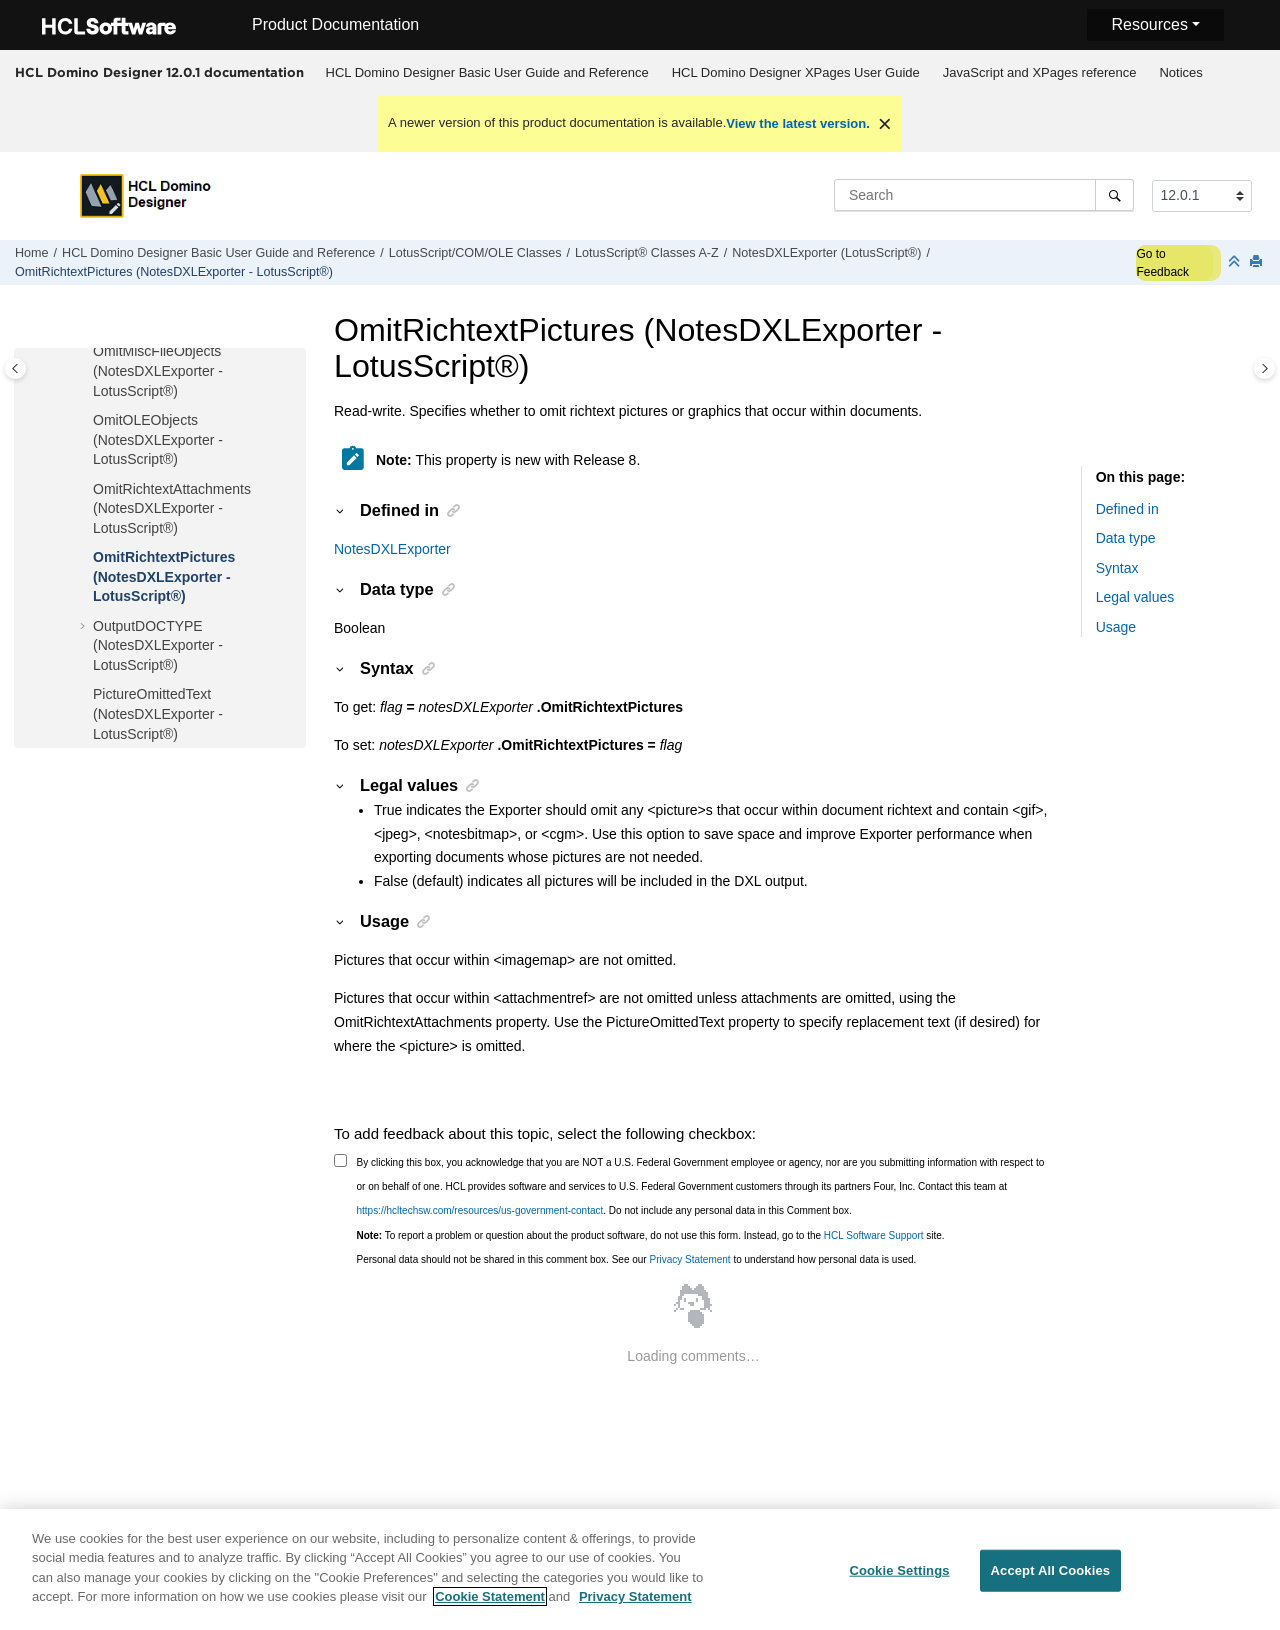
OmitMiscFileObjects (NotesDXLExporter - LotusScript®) (158, 370)
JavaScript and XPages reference (1040, 72)
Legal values (1135, 597)
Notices (1180, 72)
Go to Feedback (1162, 263)
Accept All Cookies (1051, 1582)
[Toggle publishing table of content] (15, 368)
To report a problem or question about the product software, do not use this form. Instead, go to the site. (651, 1235)
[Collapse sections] (1236, 262)
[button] (85, 352)
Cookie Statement (490, 1608)
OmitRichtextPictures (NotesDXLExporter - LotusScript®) (174, 272)
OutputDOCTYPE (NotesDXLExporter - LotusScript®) (158, 645)
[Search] (1114, 195)
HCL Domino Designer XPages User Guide (796, 72)
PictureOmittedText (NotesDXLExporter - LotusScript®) (158, 713)
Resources (1149, 24)
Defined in (1127, 509)
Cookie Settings (899, 1582)
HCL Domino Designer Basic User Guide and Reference (487, 72)
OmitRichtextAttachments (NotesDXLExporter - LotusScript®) (172, 508)
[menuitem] (487, 73)
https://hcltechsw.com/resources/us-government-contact (480, 1210)
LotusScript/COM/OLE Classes (475, 253)
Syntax (1117, 568)
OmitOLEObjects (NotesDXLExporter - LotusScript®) (158, 439)
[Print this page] (1258, 262)
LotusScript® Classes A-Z (647, 253)
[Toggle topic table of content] (1264, 368)
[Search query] (984, 195)
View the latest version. (798, 123)
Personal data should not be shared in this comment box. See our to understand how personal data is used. (637, 1259)
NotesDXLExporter (392, 549)
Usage (1116, 627)
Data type (1126, 538)
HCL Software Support (874, 1235)
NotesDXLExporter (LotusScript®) (826, 253)
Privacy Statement (689, 1259)
